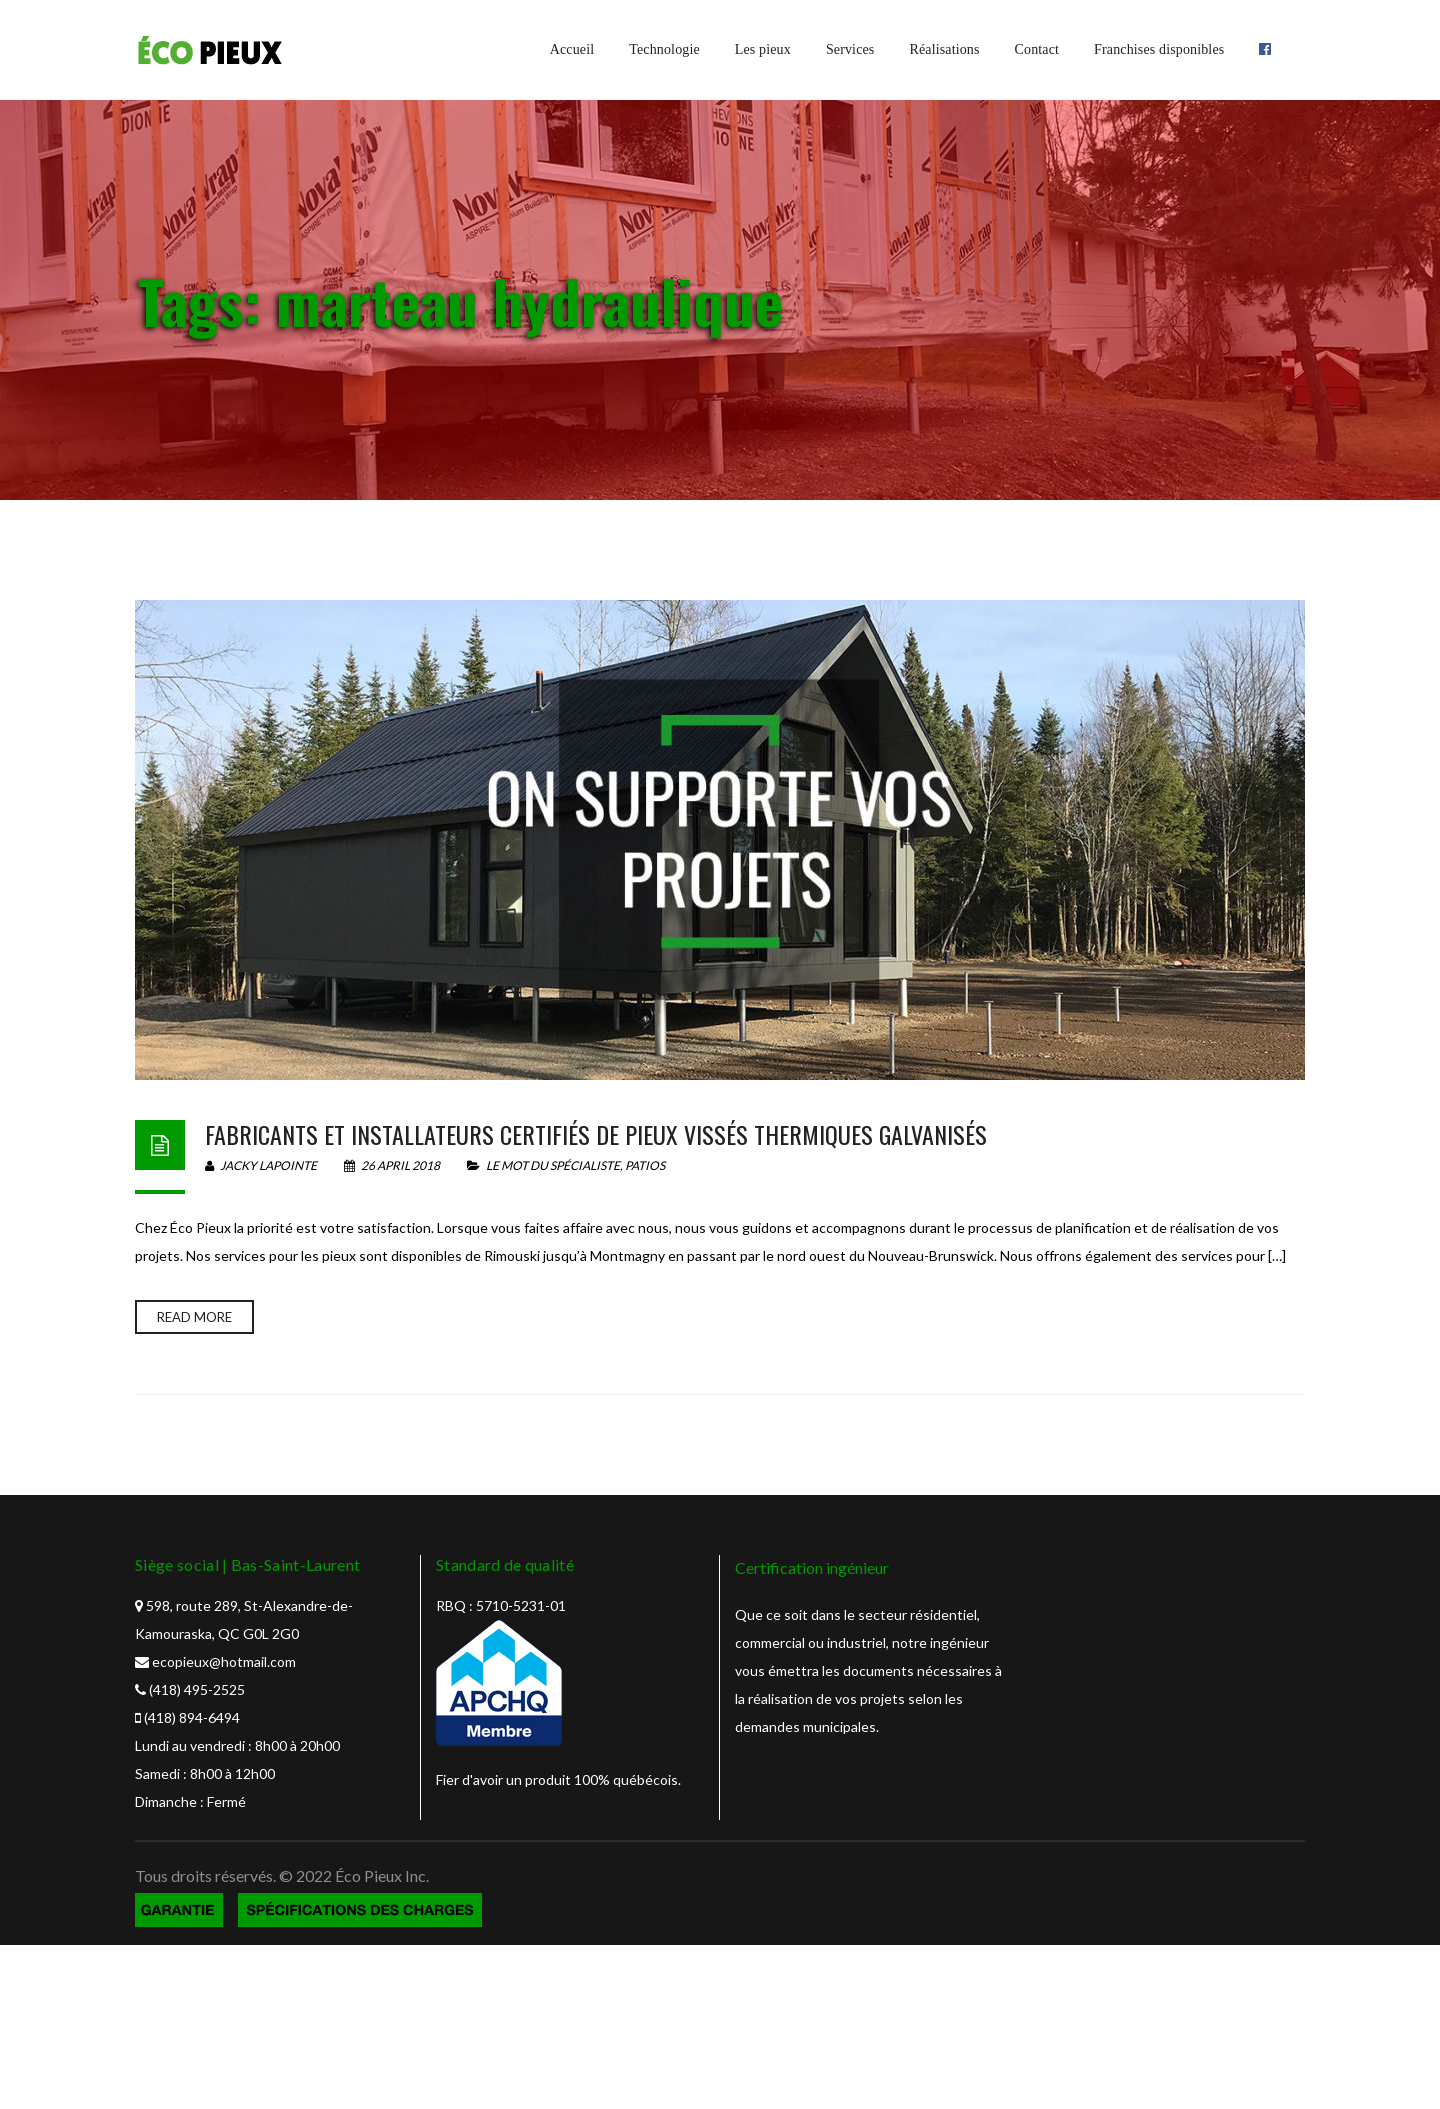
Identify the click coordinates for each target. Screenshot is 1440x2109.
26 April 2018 (393, 1165)
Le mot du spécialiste (553, 1165)
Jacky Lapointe (261, 1165)
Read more (194, 1317)
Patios (645, 1165)
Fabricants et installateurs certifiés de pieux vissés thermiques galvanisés (596, 1134)
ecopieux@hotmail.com (224, 1661)
